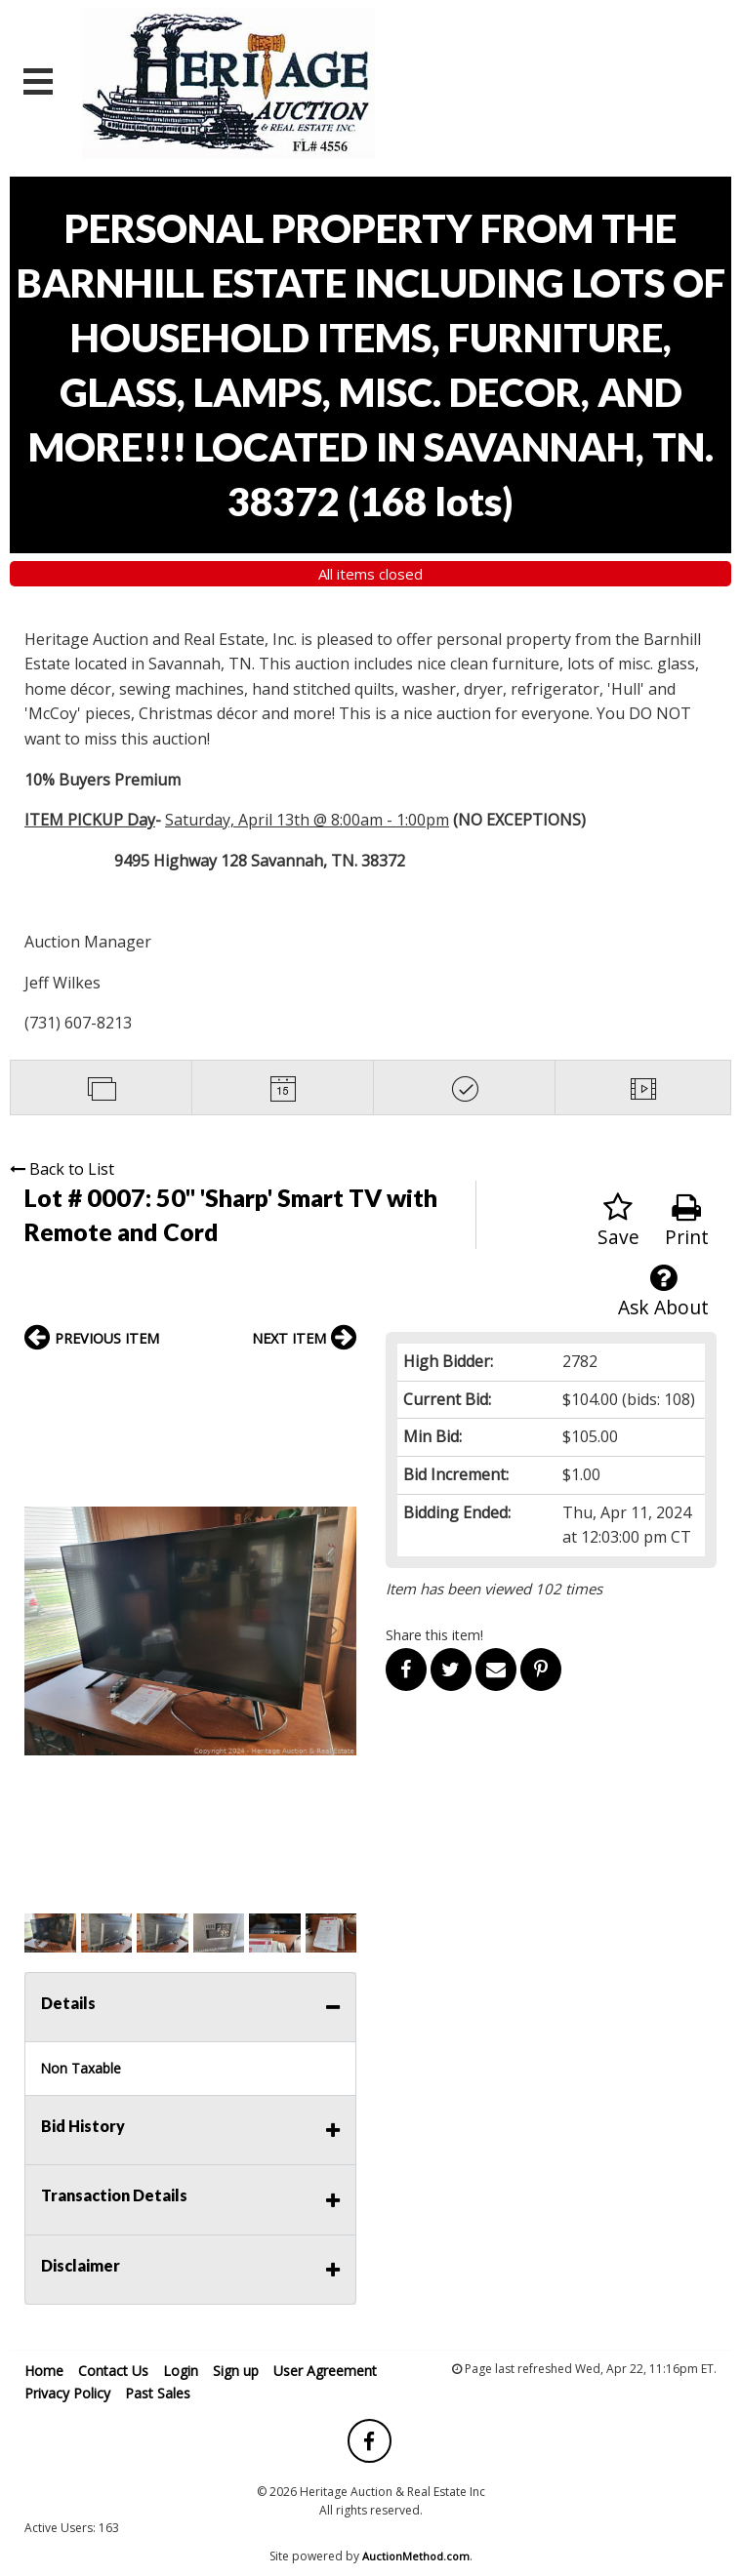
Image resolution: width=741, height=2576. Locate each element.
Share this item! (434, 1635)
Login (180, 2370)
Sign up (236, 2370)
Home (43, 2370)
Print (687, 1221)
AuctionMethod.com (416, 2556)
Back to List (62, 1169)
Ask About (663, 1291)
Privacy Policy (67, 2393)
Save (618, 1221)
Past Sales (157, 2393)
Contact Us (113, 2370)
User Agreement (325, 2370)
